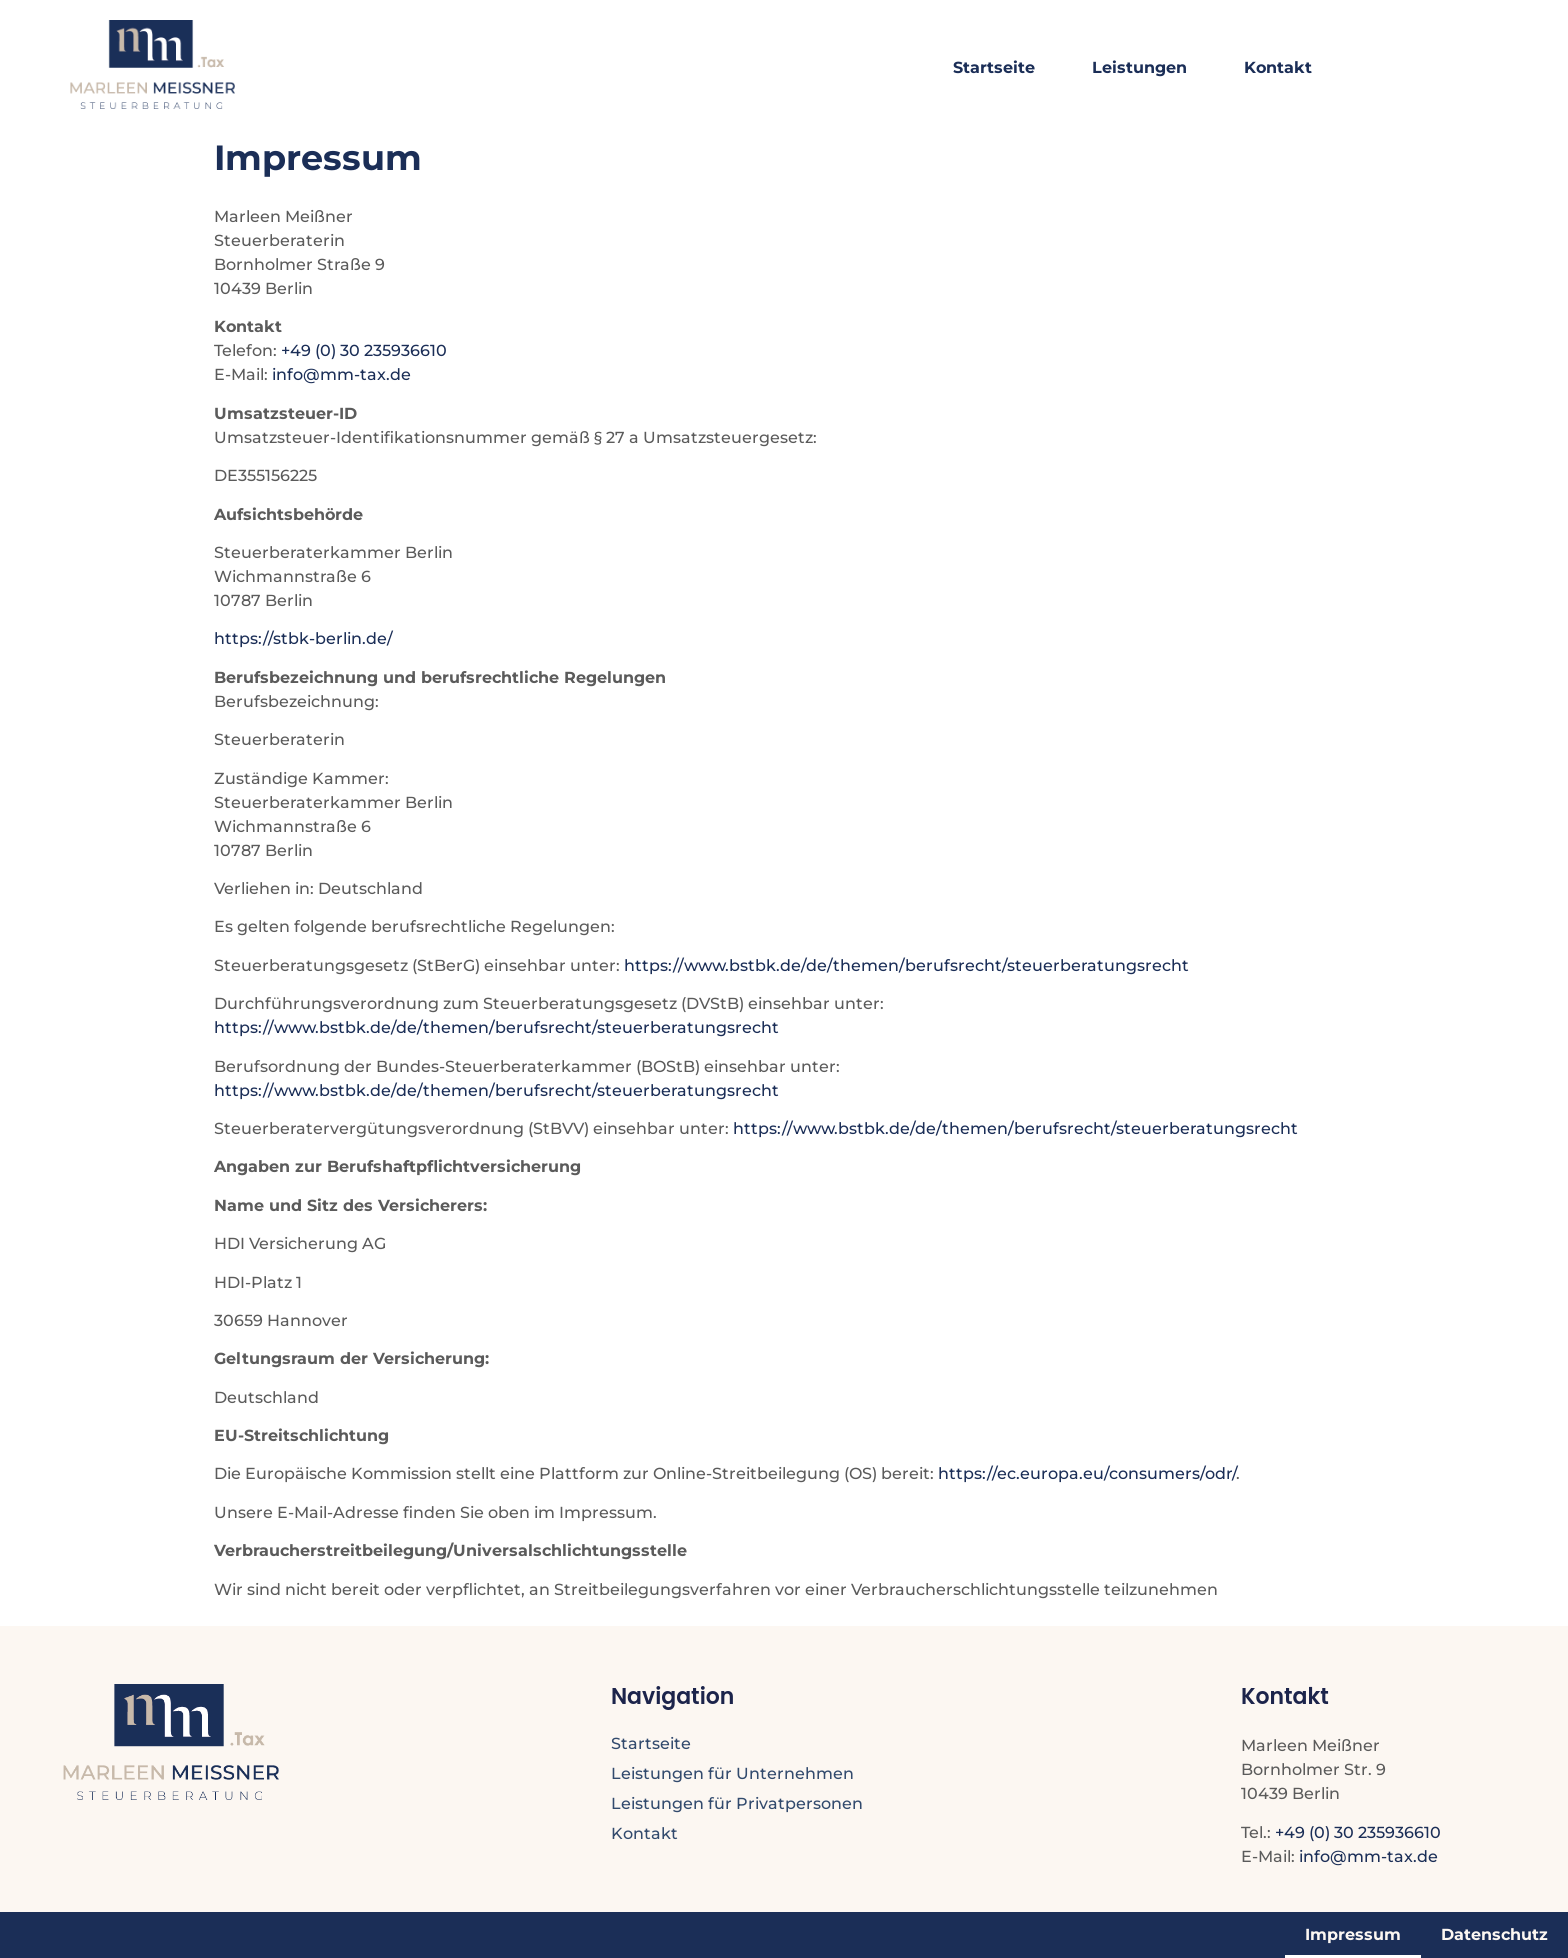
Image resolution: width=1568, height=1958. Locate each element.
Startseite (994, 67)
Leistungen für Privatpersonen (737, 1803)
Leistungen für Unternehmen (732, 1773)
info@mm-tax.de (341, 374)
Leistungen (1139, 67)
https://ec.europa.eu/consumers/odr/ (1087, 1473)
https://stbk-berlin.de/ (303, 638)
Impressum (1353, 1934)
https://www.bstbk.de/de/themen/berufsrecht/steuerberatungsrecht (906, 965)
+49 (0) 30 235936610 (364, 350)
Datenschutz (1494, 1934)
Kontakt (1278, 67)
